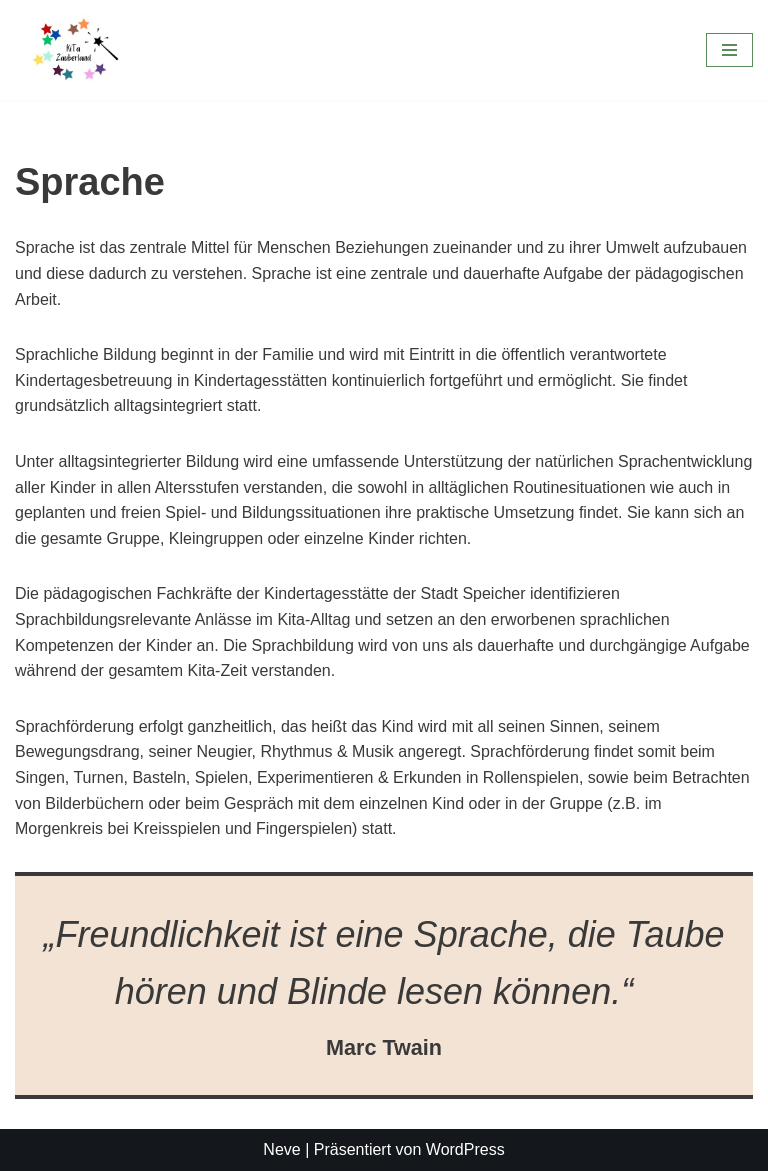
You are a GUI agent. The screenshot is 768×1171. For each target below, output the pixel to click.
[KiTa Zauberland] (75, 50)
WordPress (465, 1149)
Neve (281, 1149)
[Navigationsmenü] (729, 50)
